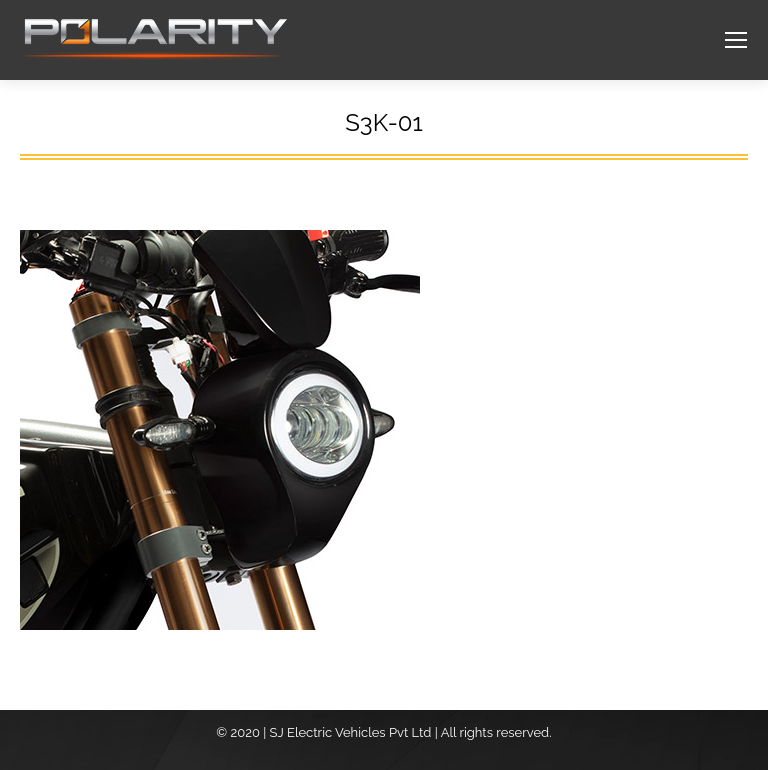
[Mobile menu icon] (736, 40)
